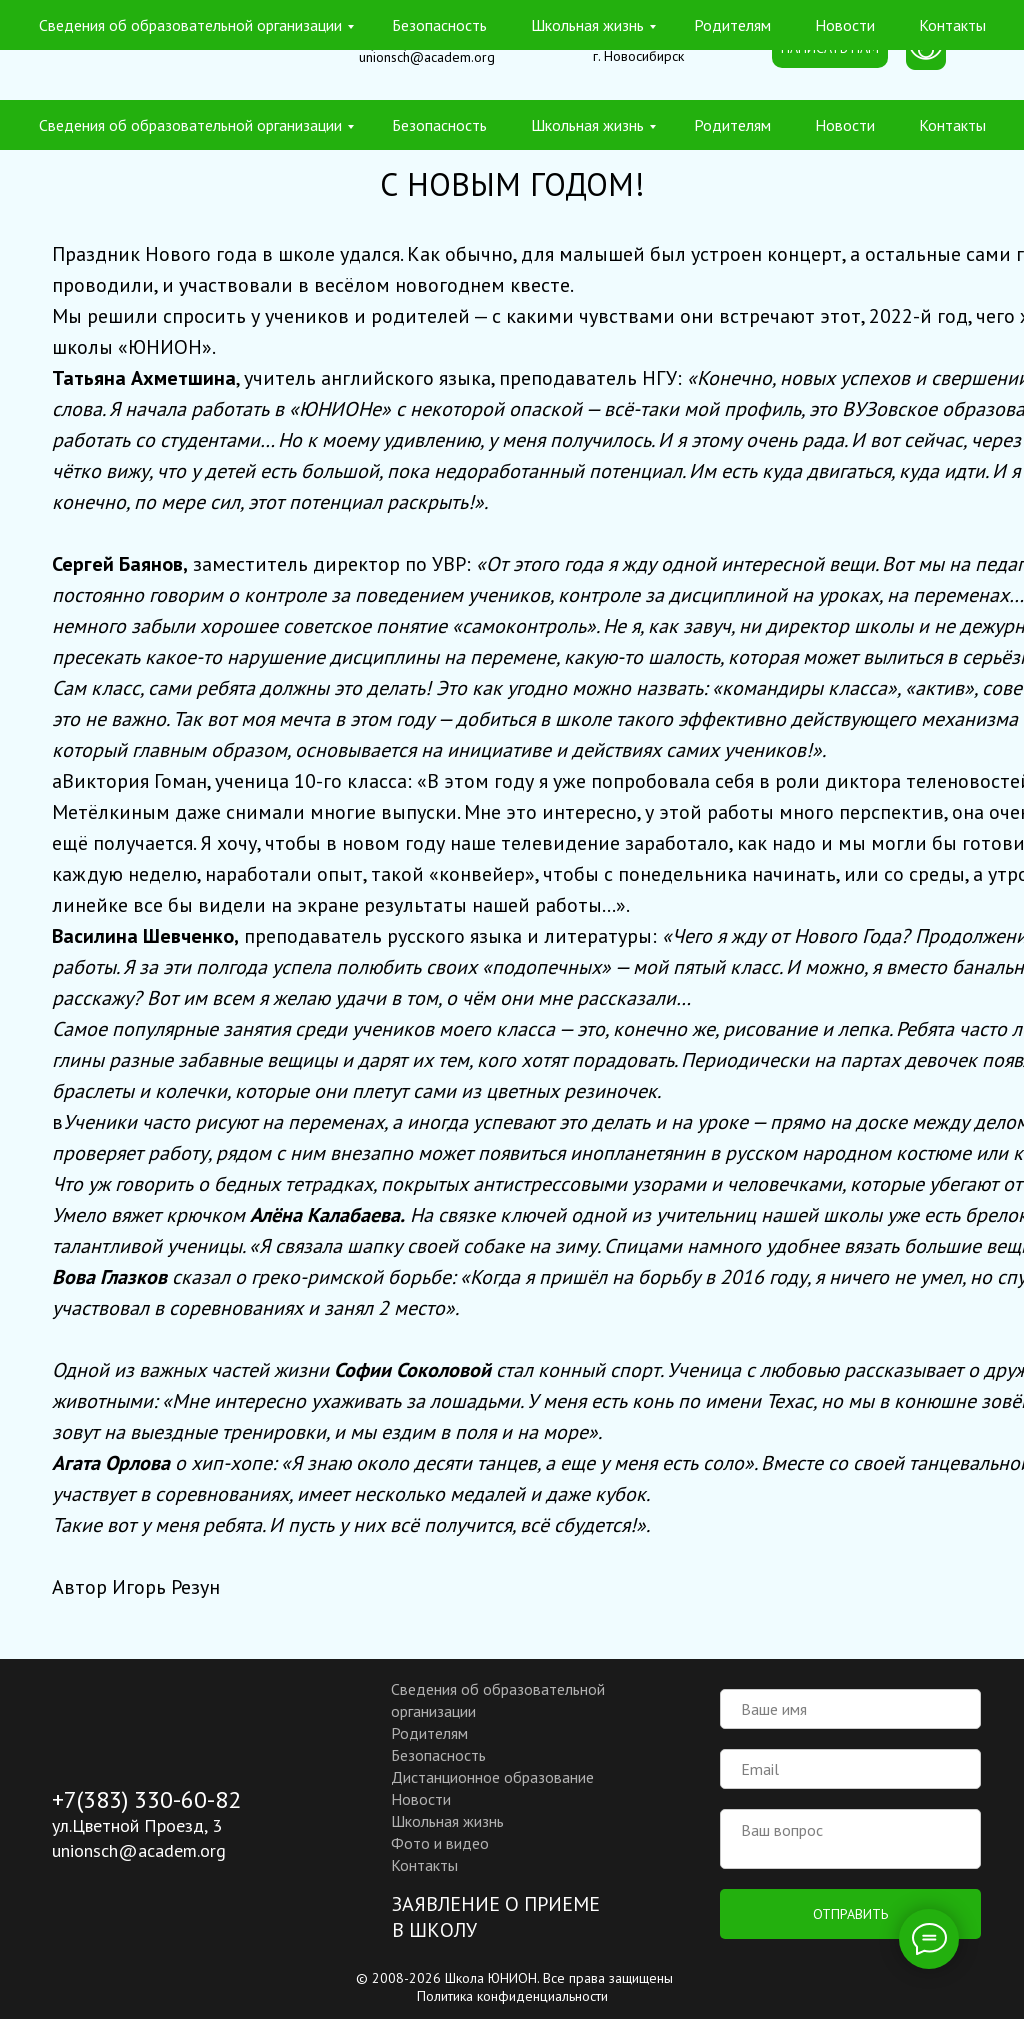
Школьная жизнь (587, 125)
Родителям (732, 125)
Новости (845, 125)
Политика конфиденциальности (512, 1996)
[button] (830, 49)
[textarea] (850, 1839)
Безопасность (439, 125)
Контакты (952, 125)
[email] (850, 1769)
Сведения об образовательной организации (190, 125)
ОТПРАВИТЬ (850, 1914)
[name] (850, 1709)
